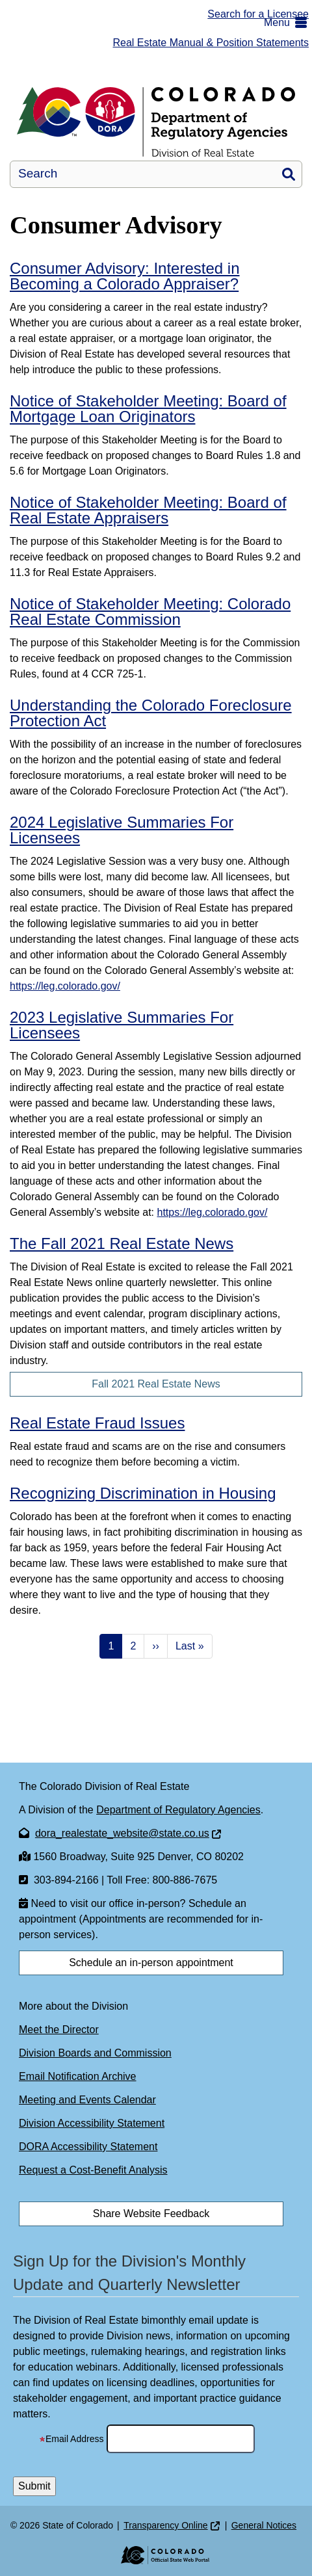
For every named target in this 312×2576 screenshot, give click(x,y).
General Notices (263, 2525)
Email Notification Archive (77, 2076)
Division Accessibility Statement (91, 2123)
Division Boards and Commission (95, 2052)
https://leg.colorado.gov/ (65, 986)
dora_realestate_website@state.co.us (122, 1833)
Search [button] (288, 174)
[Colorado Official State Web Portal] (156, 2555)
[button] (288, 22)
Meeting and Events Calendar (87, 2099)
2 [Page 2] (133, 1645)
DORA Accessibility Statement (88, 2146)
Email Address (71, 2439)
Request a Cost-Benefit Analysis (93, 2169)
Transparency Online (165, 2525)
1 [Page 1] (111, 1645)
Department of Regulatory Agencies (178, 1809)
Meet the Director (59, 2029)
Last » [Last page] (190, 1645)
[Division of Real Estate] (156, 122)
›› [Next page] (155, 1645)
